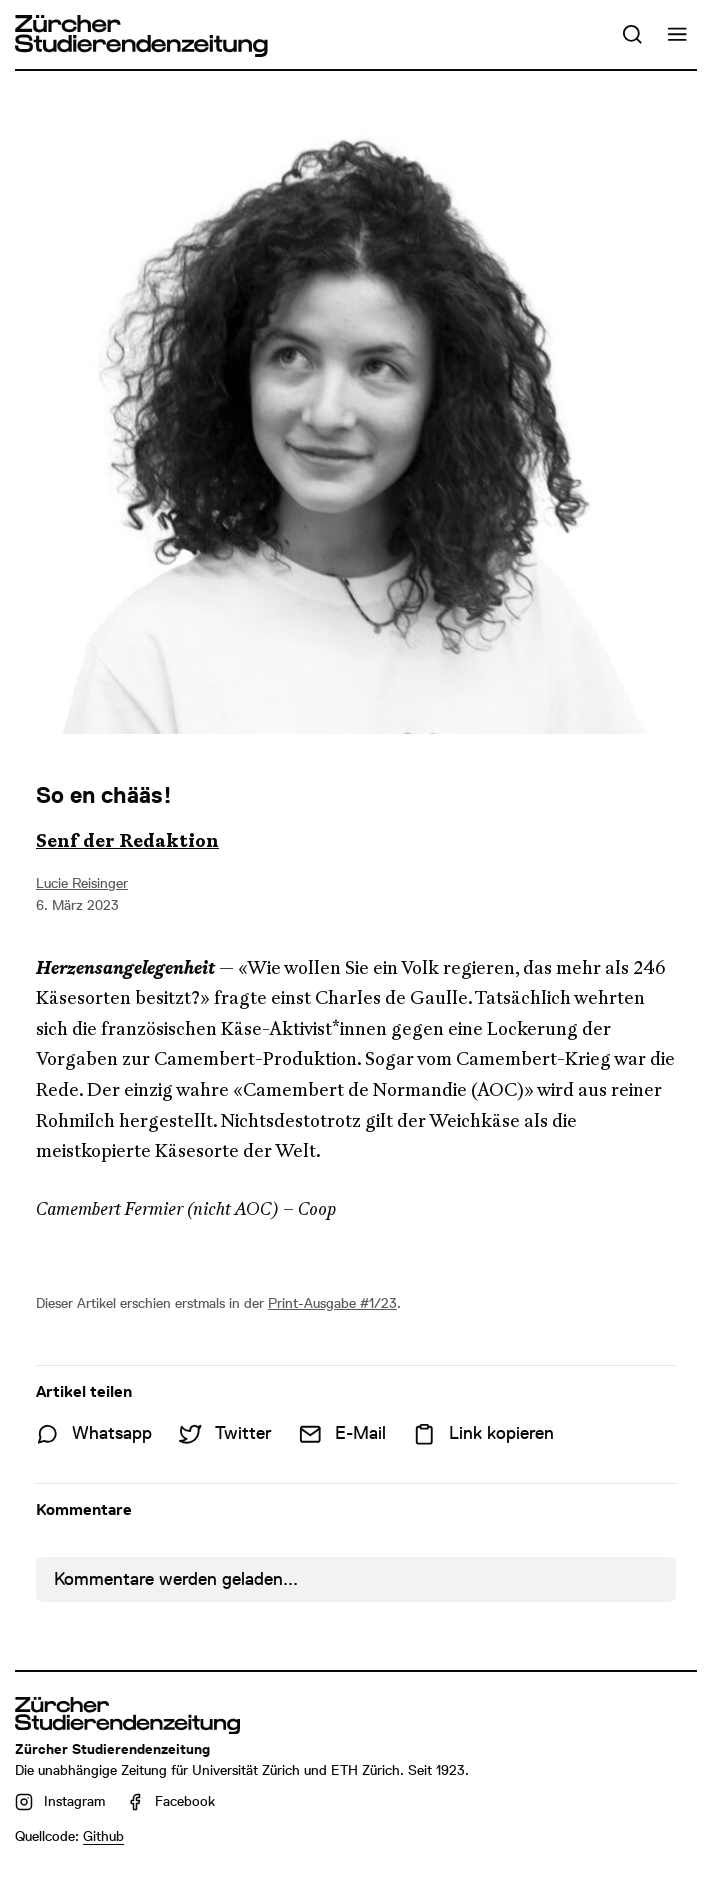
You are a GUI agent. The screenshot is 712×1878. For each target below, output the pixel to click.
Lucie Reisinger (82, 883)
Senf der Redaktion (127, 841)
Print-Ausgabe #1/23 (332, 1303)
